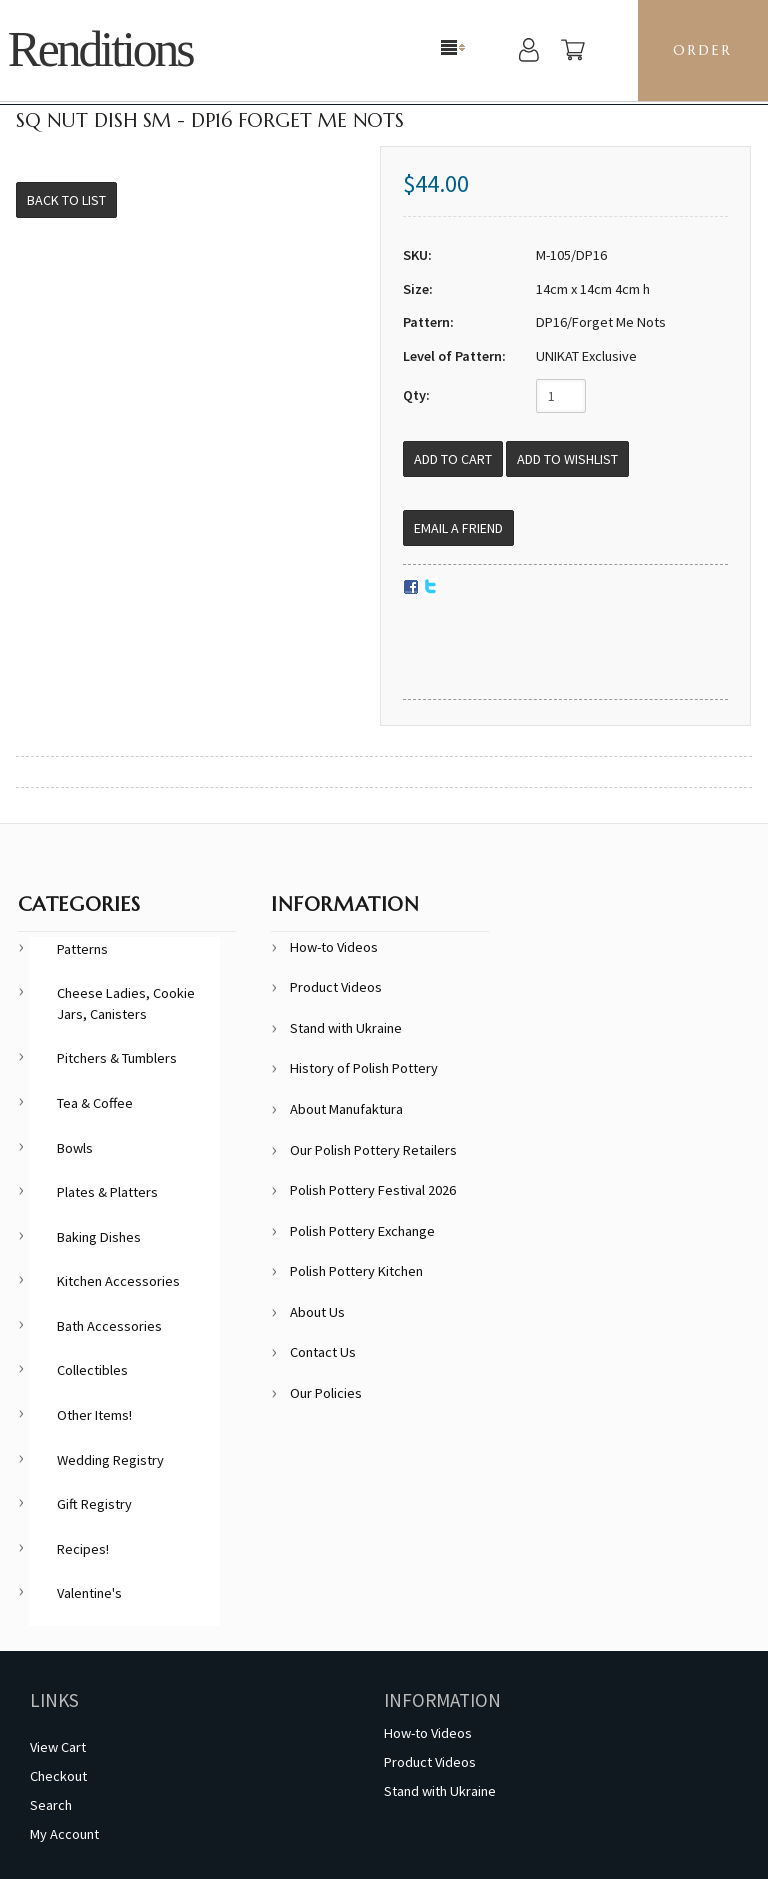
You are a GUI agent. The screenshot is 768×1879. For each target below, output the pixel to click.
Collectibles (92, 1370)
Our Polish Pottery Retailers (373, 1150)
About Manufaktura (346, 1109)
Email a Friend (458, 528)
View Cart (58, 1747)
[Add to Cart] (453, 459)
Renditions (100, 49)
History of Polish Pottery (364, 1068)
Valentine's (89, 1593)
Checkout (58, 1776)
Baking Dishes (99, 1237)
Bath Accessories (109, 1326)
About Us (317, 1312)
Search (51, 1805)
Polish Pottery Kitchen (356, 1271)
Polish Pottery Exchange (362, 1231)
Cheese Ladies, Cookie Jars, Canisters (126, 1003)
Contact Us (323, 1352)
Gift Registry (94, 1504)
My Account (64, 1834)
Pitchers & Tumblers (117, 1058)
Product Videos (336, 987)
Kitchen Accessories (118, 1281)
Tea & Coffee (95, 1103)
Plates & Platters (107, 1192)
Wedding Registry (110, 1460)
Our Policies (326, 1393)
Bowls (75, 1148)
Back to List (66, 200)
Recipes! (83, 1549)
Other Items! (94, 1415)
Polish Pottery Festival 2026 (373, 1190)
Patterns (82, 949)
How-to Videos (334, 947)
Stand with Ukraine (346, 1028)
